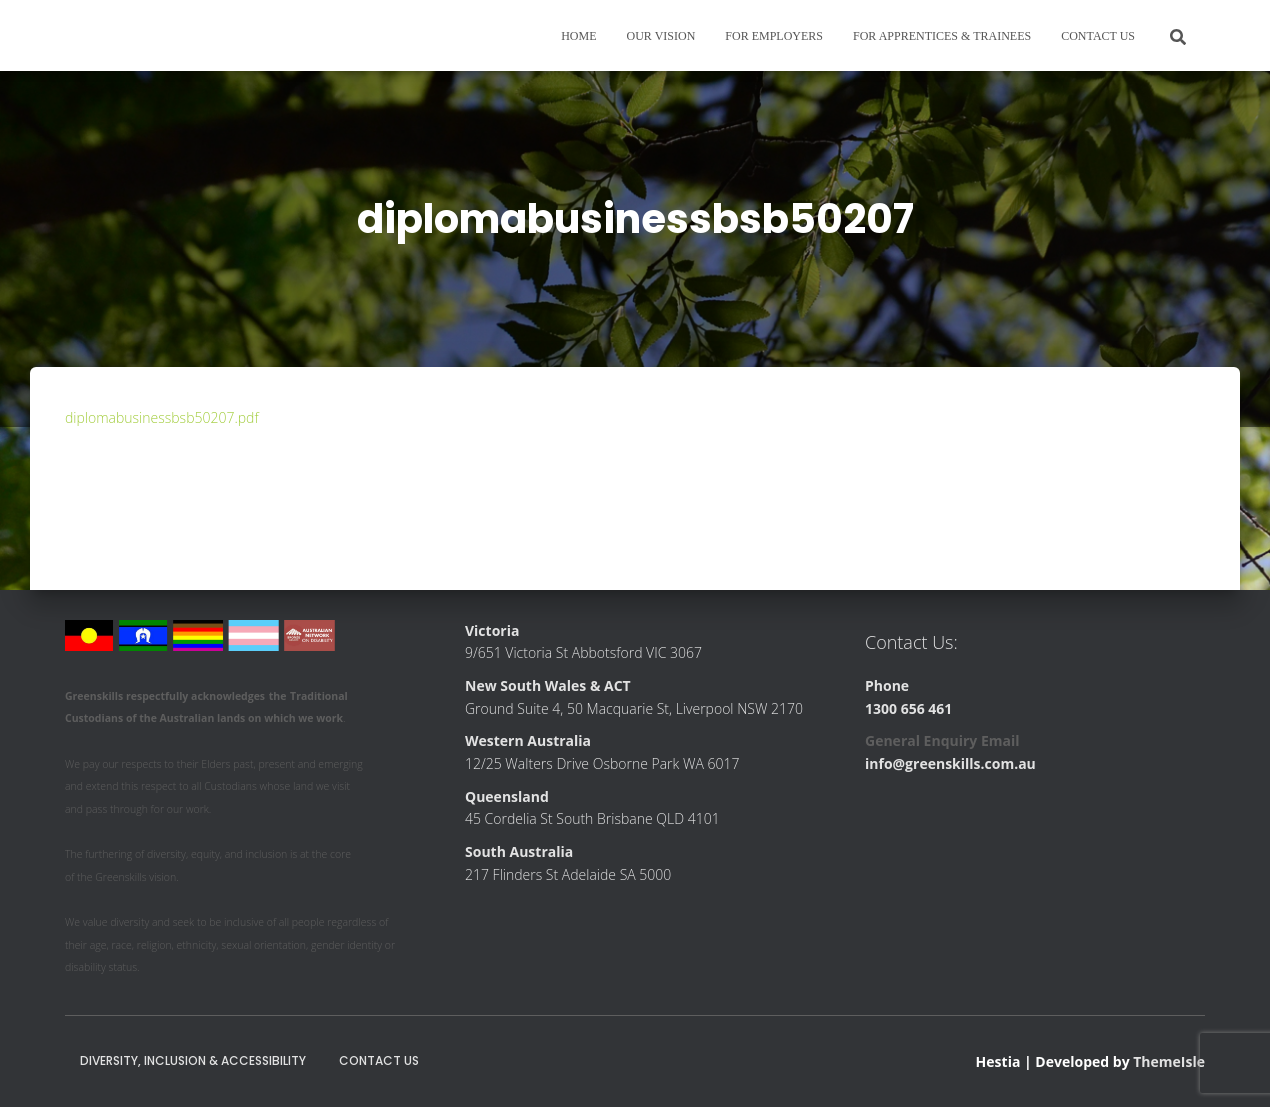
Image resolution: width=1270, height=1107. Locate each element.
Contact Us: (911, 642)
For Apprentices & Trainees (942, 36)
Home (578, 36)
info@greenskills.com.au (950, 763)
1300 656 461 (908, 708)
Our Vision (661, 36)
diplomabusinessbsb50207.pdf (162, 417)
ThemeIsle (1169, 1061)
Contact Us (1098, 36)
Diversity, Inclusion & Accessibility (193, 1060)
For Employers (774, 36)
